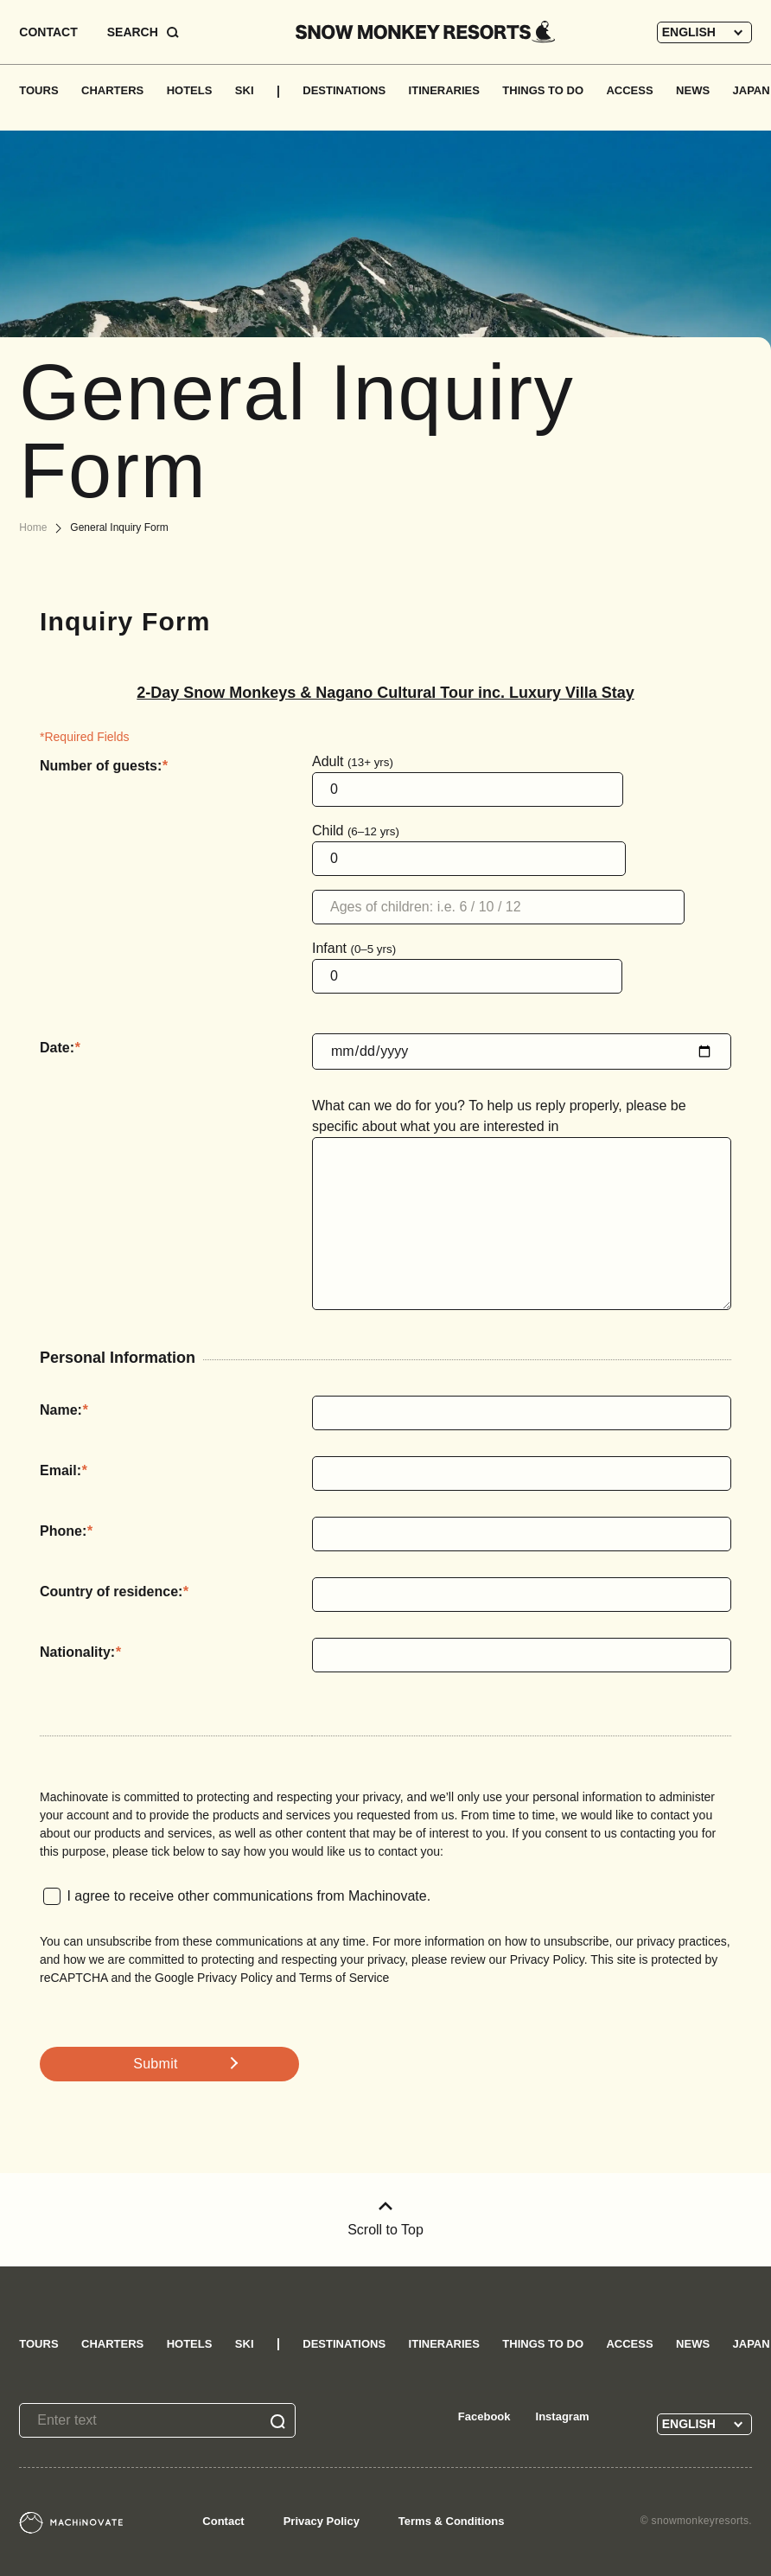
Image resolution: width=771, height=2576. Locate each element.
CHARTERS (112, 90)
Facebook (484, 2416)
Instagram (562, 2416)
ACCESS (629, 90)
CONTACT (48, 32)
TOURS (38, 90)
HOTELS (190, 90)
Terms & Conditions (451, 2521)
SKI (244, 90)
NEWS (693, 90)
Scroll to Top (385, 2219)
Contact (223, 2521)
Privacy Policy (322, 2521)
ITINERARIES (444, 90)
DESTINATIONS (344, 90)
